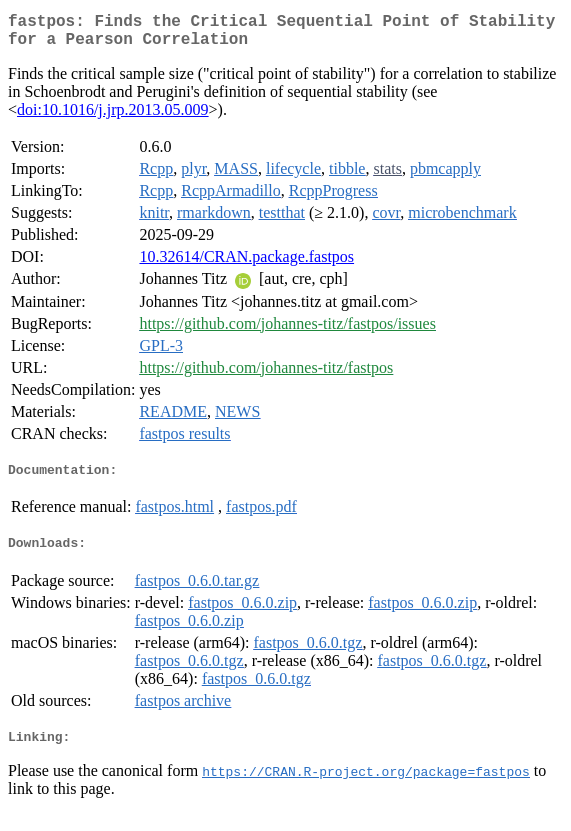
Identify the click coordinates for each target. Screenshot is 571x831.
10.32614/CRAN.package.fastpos (246, 264)
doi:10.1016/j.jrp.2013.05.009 (113, 117)
